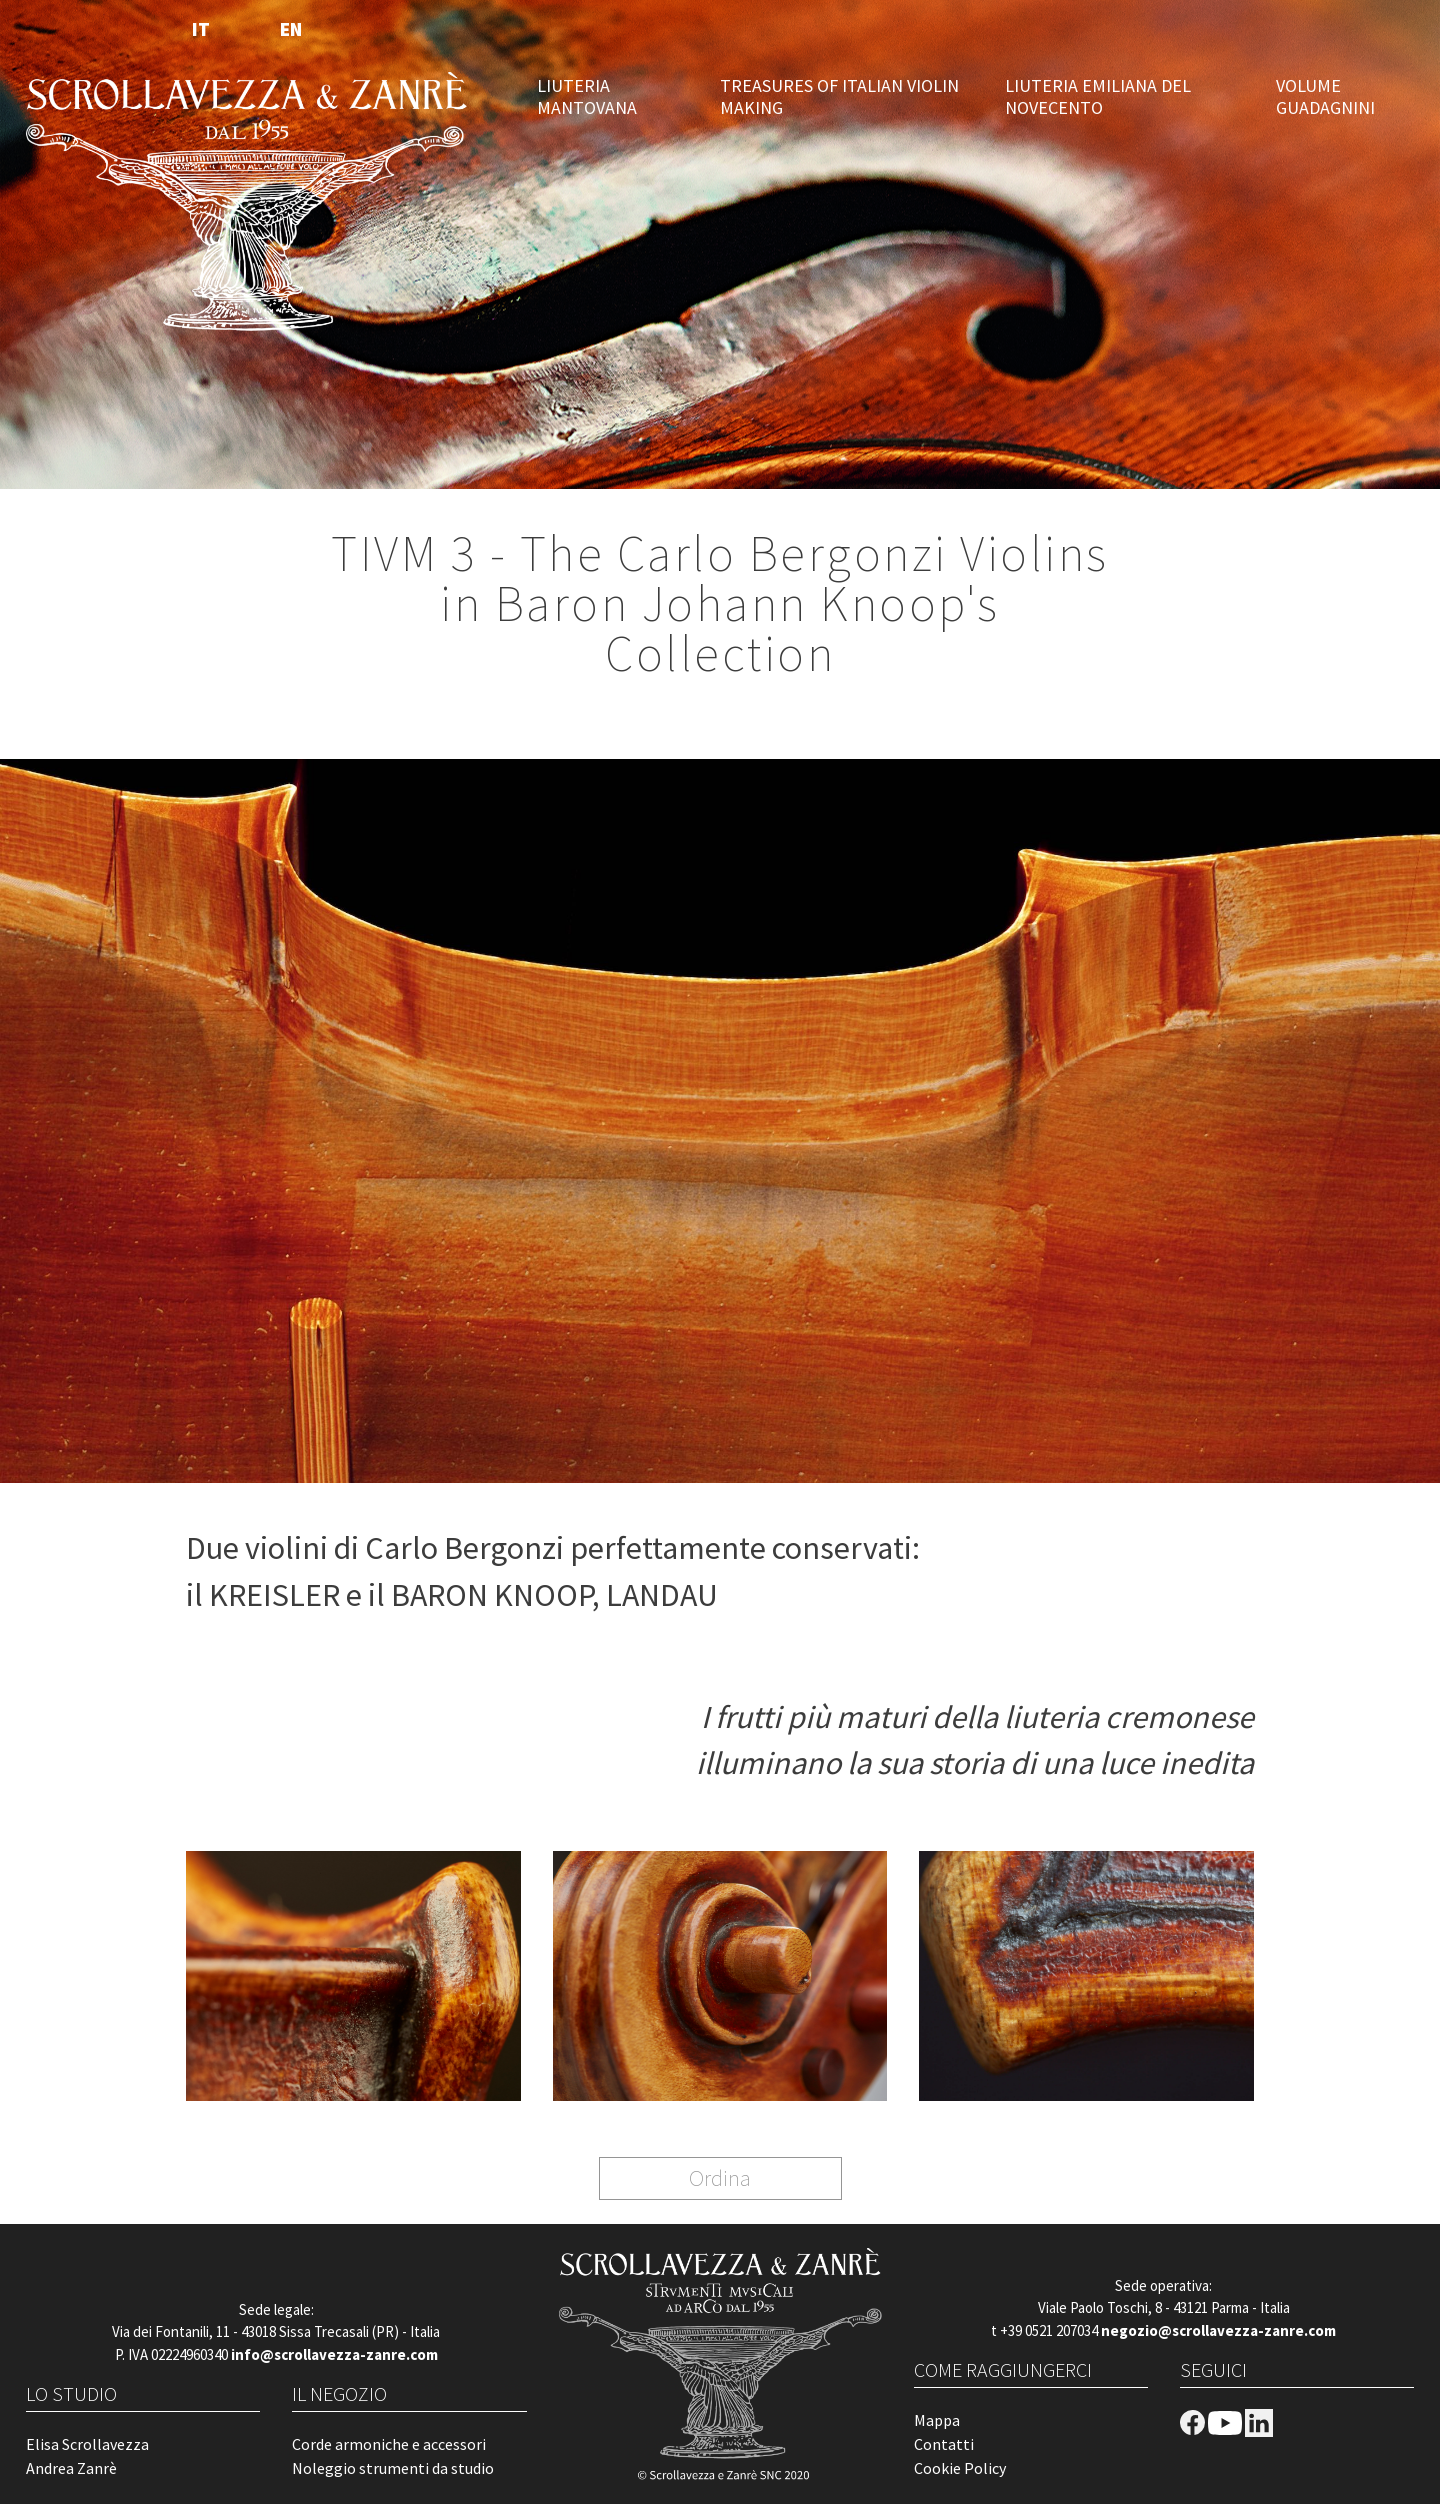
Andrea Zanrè (71, 2468)
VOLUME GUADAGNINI (1325, 97)
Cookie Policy (960, 2468)
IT (201, 29)
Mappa (937, 2420)
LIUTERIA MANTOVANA (587, 97)
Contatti (944, 2444)
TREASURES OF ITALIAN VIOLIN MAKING (839, 97)
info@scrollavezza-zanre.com (334, 2354)
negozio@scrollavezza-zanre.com (1218, 2330)
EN (291, 29)
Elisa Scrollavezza (87, 2444)
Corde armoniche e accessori (389, 2444)
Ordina (720, 2177)
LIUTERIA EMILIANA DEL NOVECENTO (1098, 97)
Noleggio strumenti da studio (393, 2468)
